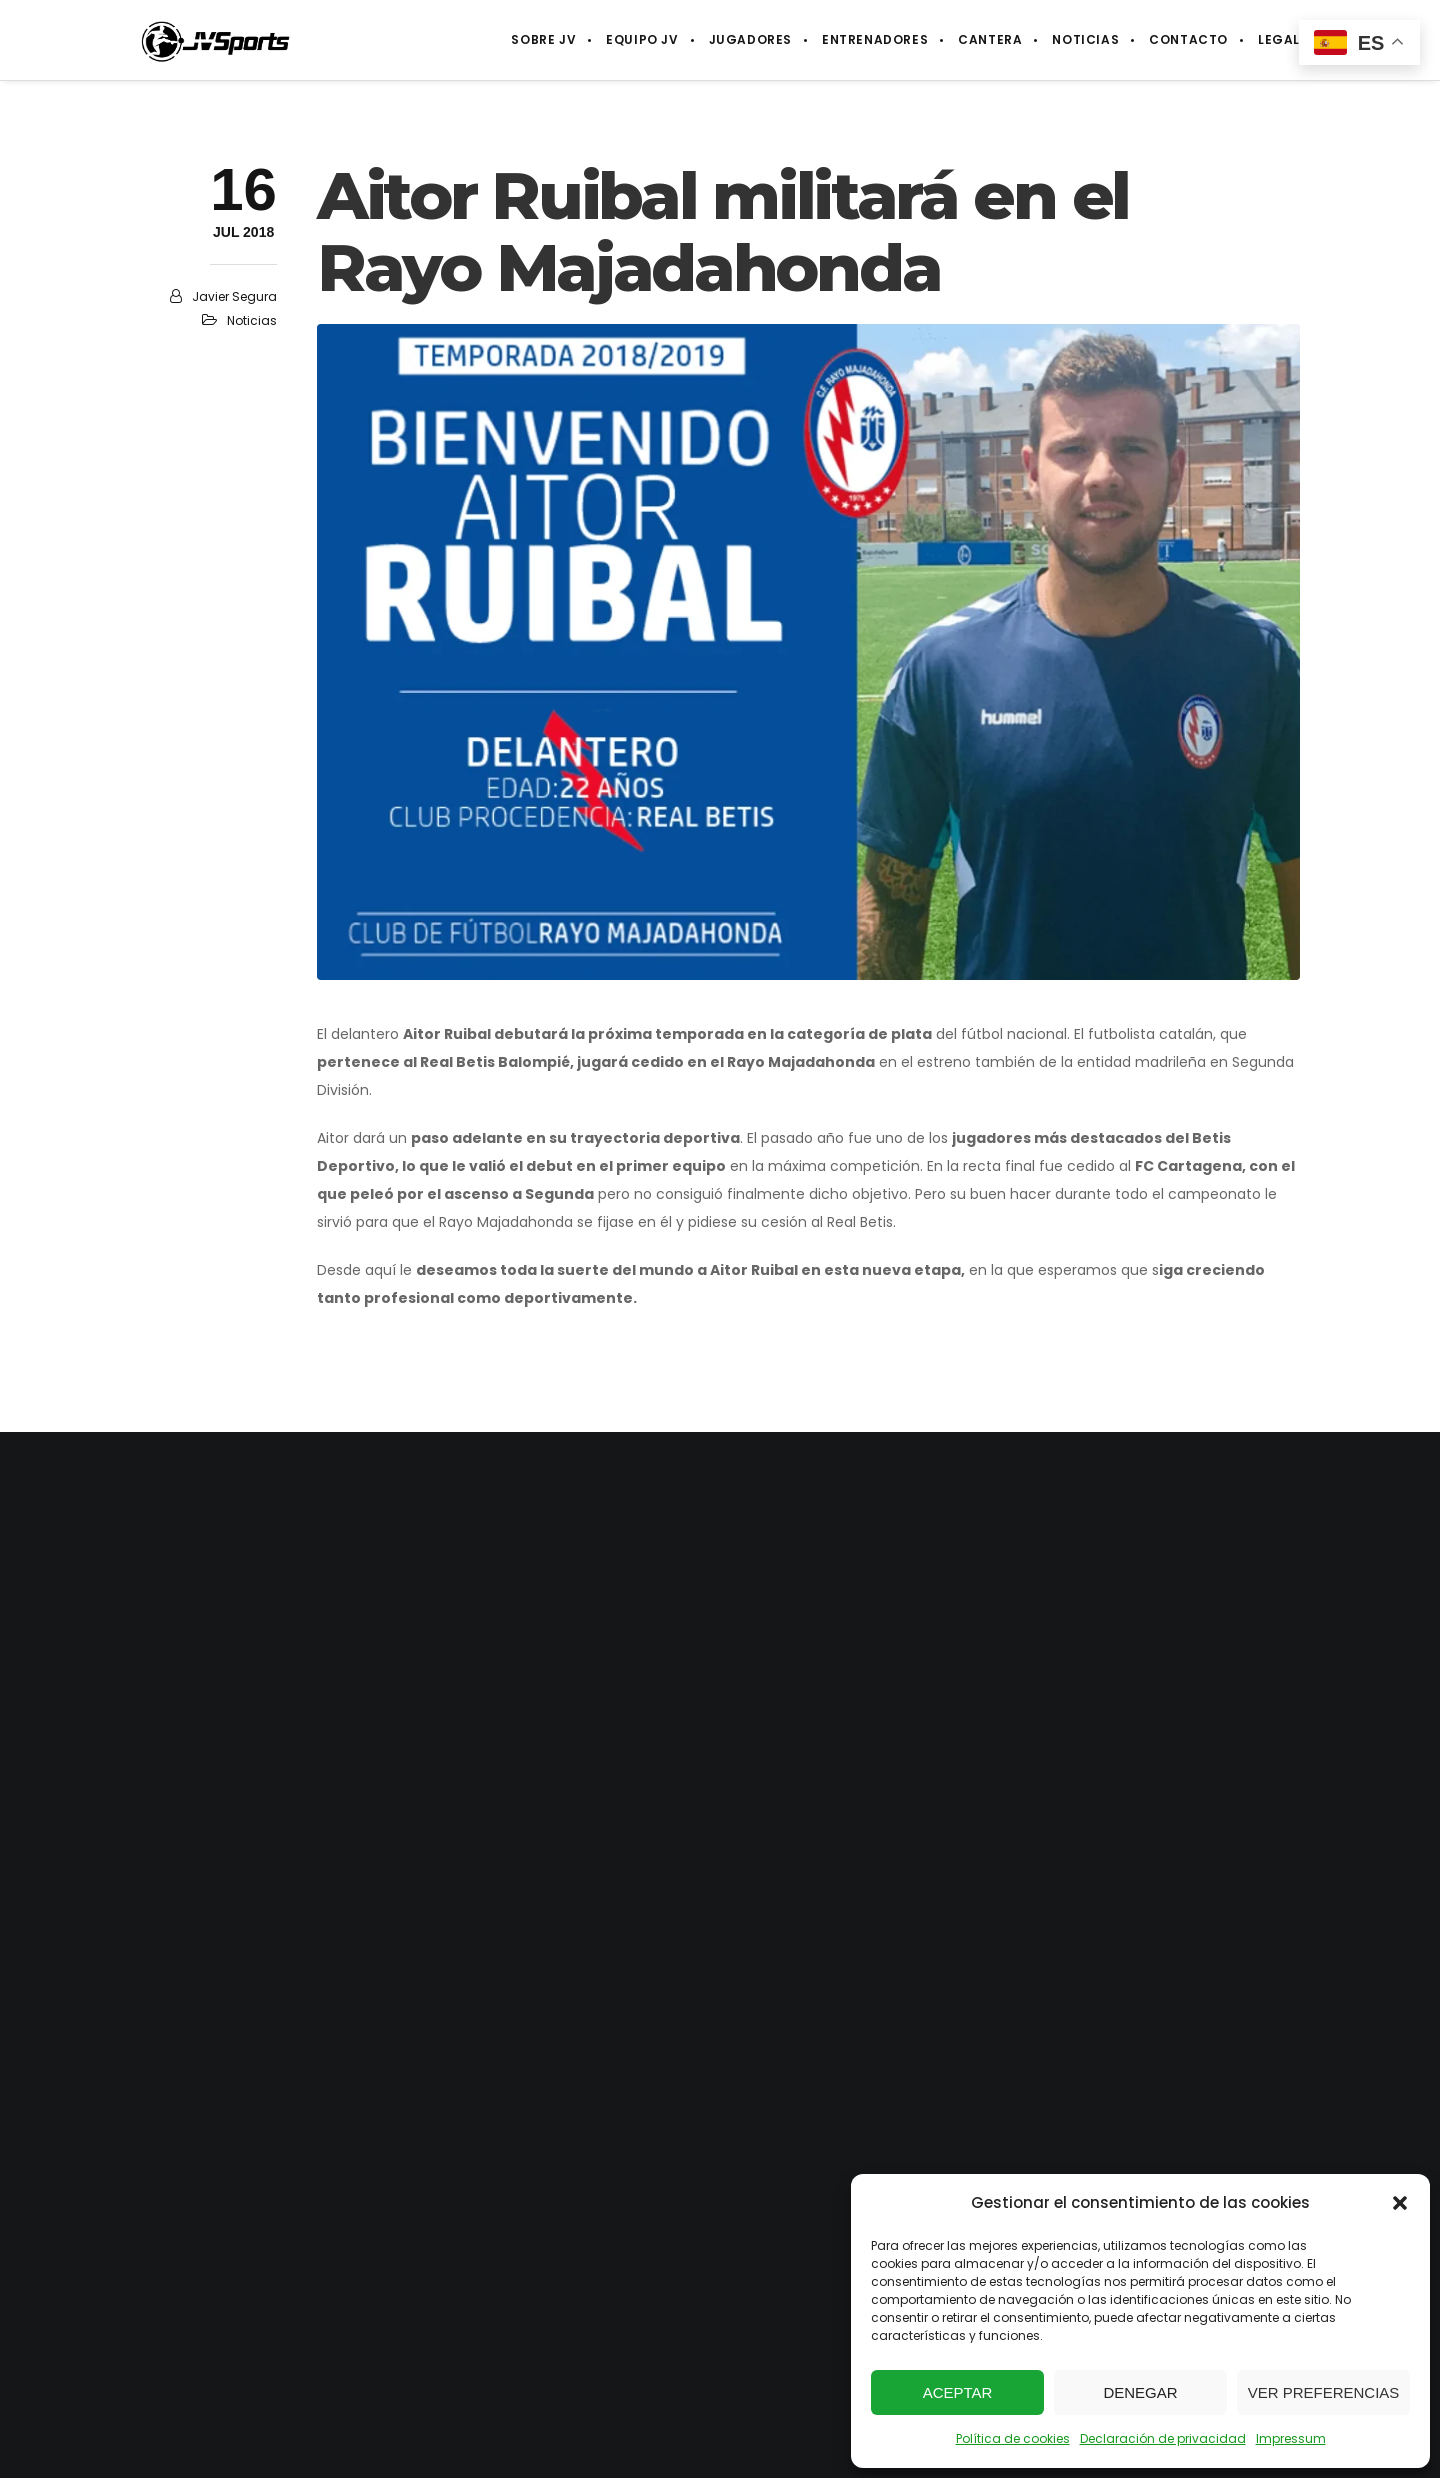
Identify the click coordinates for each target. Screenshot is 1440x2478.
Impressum (1291, 2438)
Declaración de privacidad (1163, 2438)
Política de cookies (1013, 2438)
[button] (1400, 2203)
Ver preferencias (1324, 2392)
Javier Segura (234, 296)
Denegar (1140, 2392)
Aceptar (958, 2392)
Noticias (252, 320)
